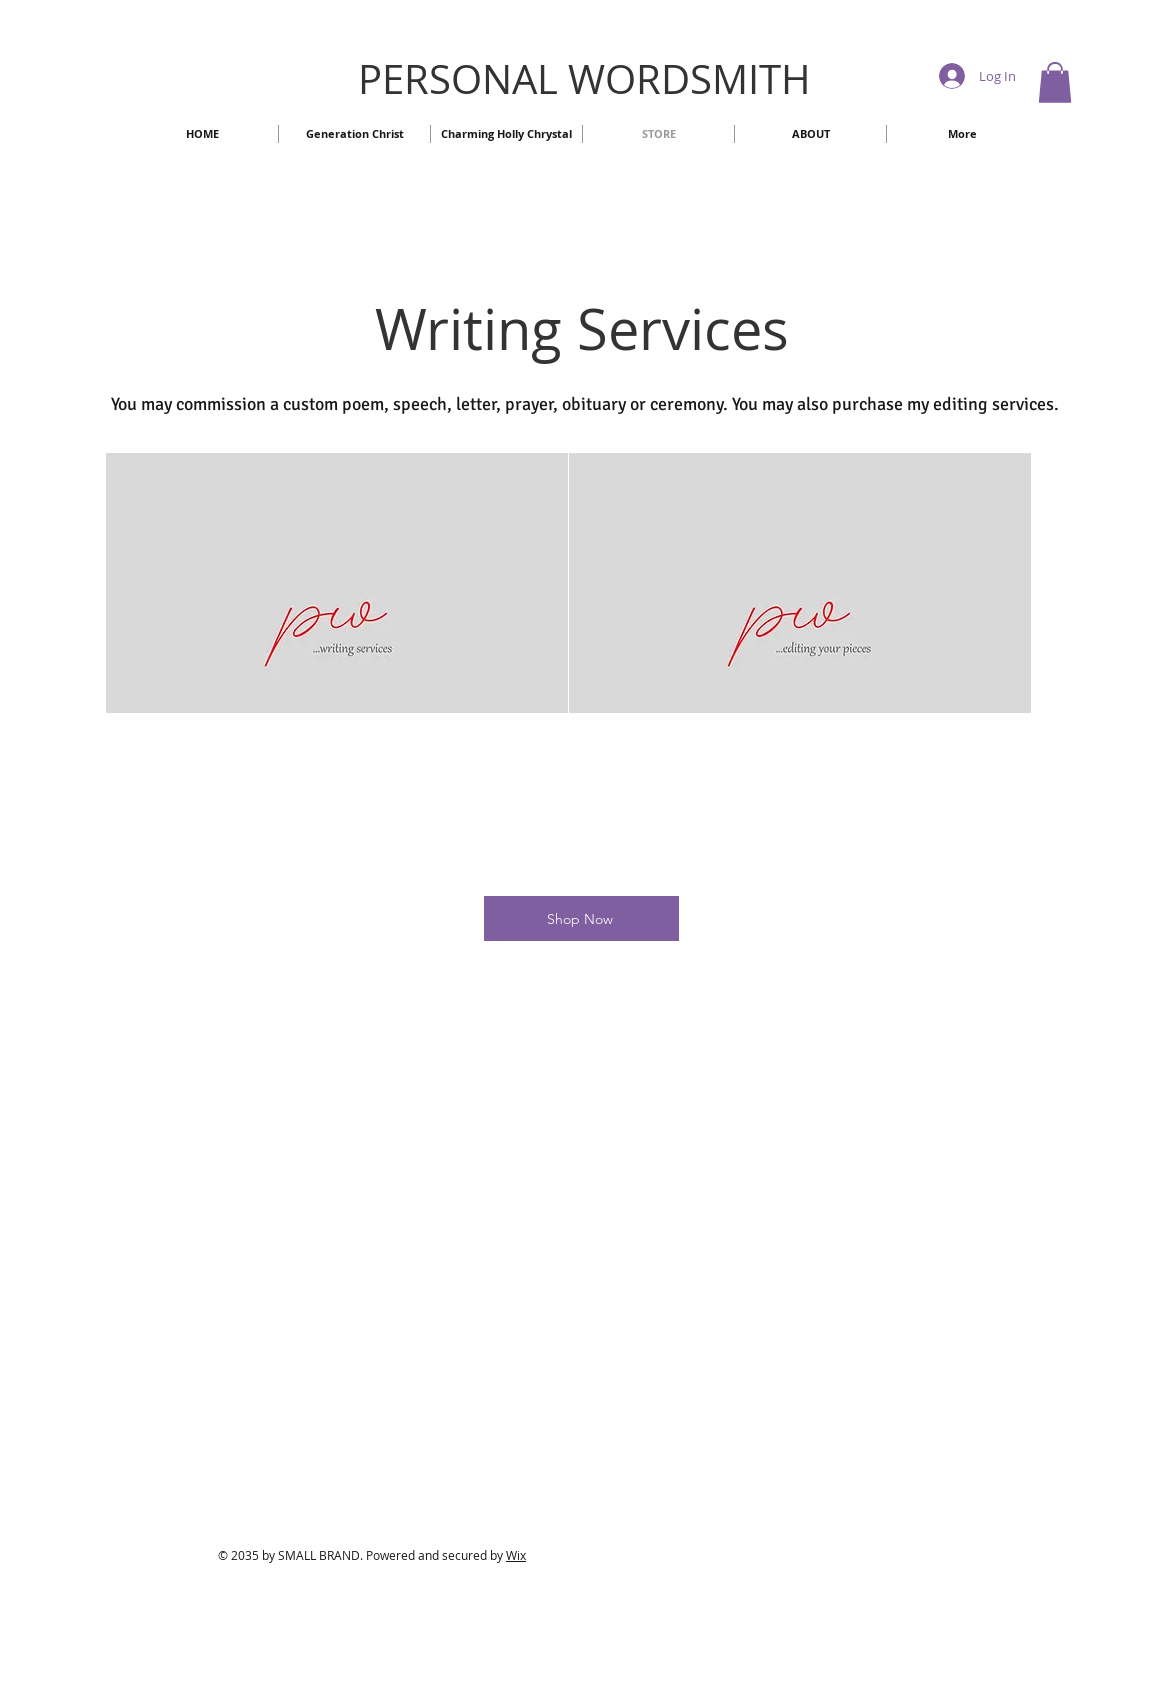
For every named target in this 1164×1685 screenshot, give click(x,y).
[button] (1055, 82)
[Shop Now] (581, 918)
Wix (516, 1555)
